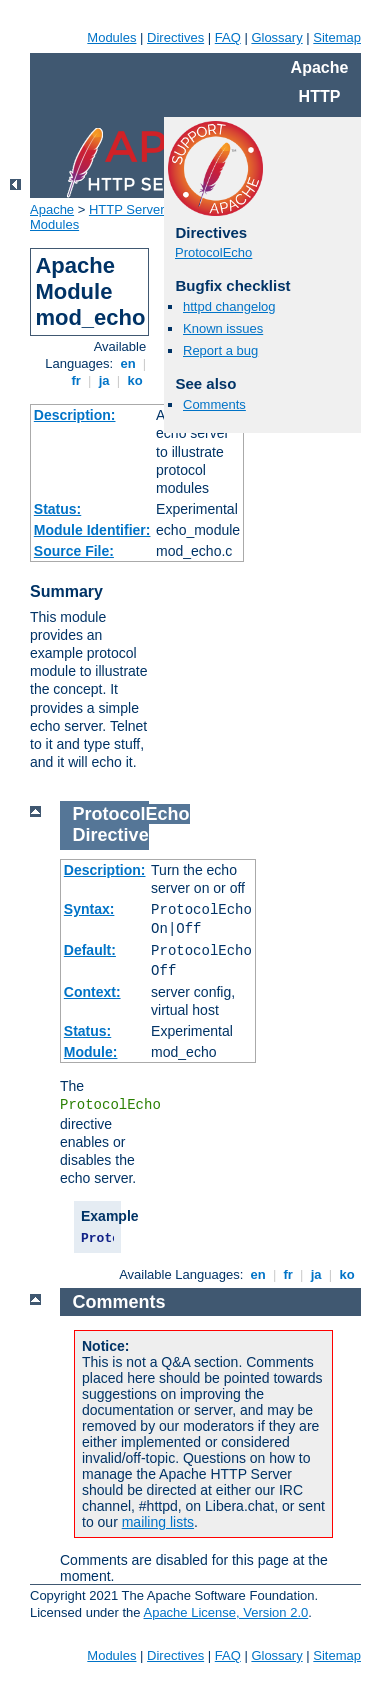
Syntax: (89, 909)
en (128, 363)
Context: (92, 992)
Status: (57, 509)
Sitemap (337, 37)
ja (104, 380)
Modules (111, 37)
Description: (75, 415)
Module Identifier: (92, 530)
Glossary (276, 37)
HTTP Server (127, 209)
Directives (175, 37)
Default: (90, 950)
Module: (91, 1052)
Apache (52, 209)
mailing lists (158, 1522)
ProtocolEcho (213, 252)
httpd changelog (229, 306)
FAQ (228, 37)
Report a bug (220, 350)
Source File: (74, 551)
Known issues (223, 328)
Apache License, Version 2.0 (225, 1612)
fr (76, 380)
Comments (214, 404)
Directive (111, 835)
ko (135, 380)
